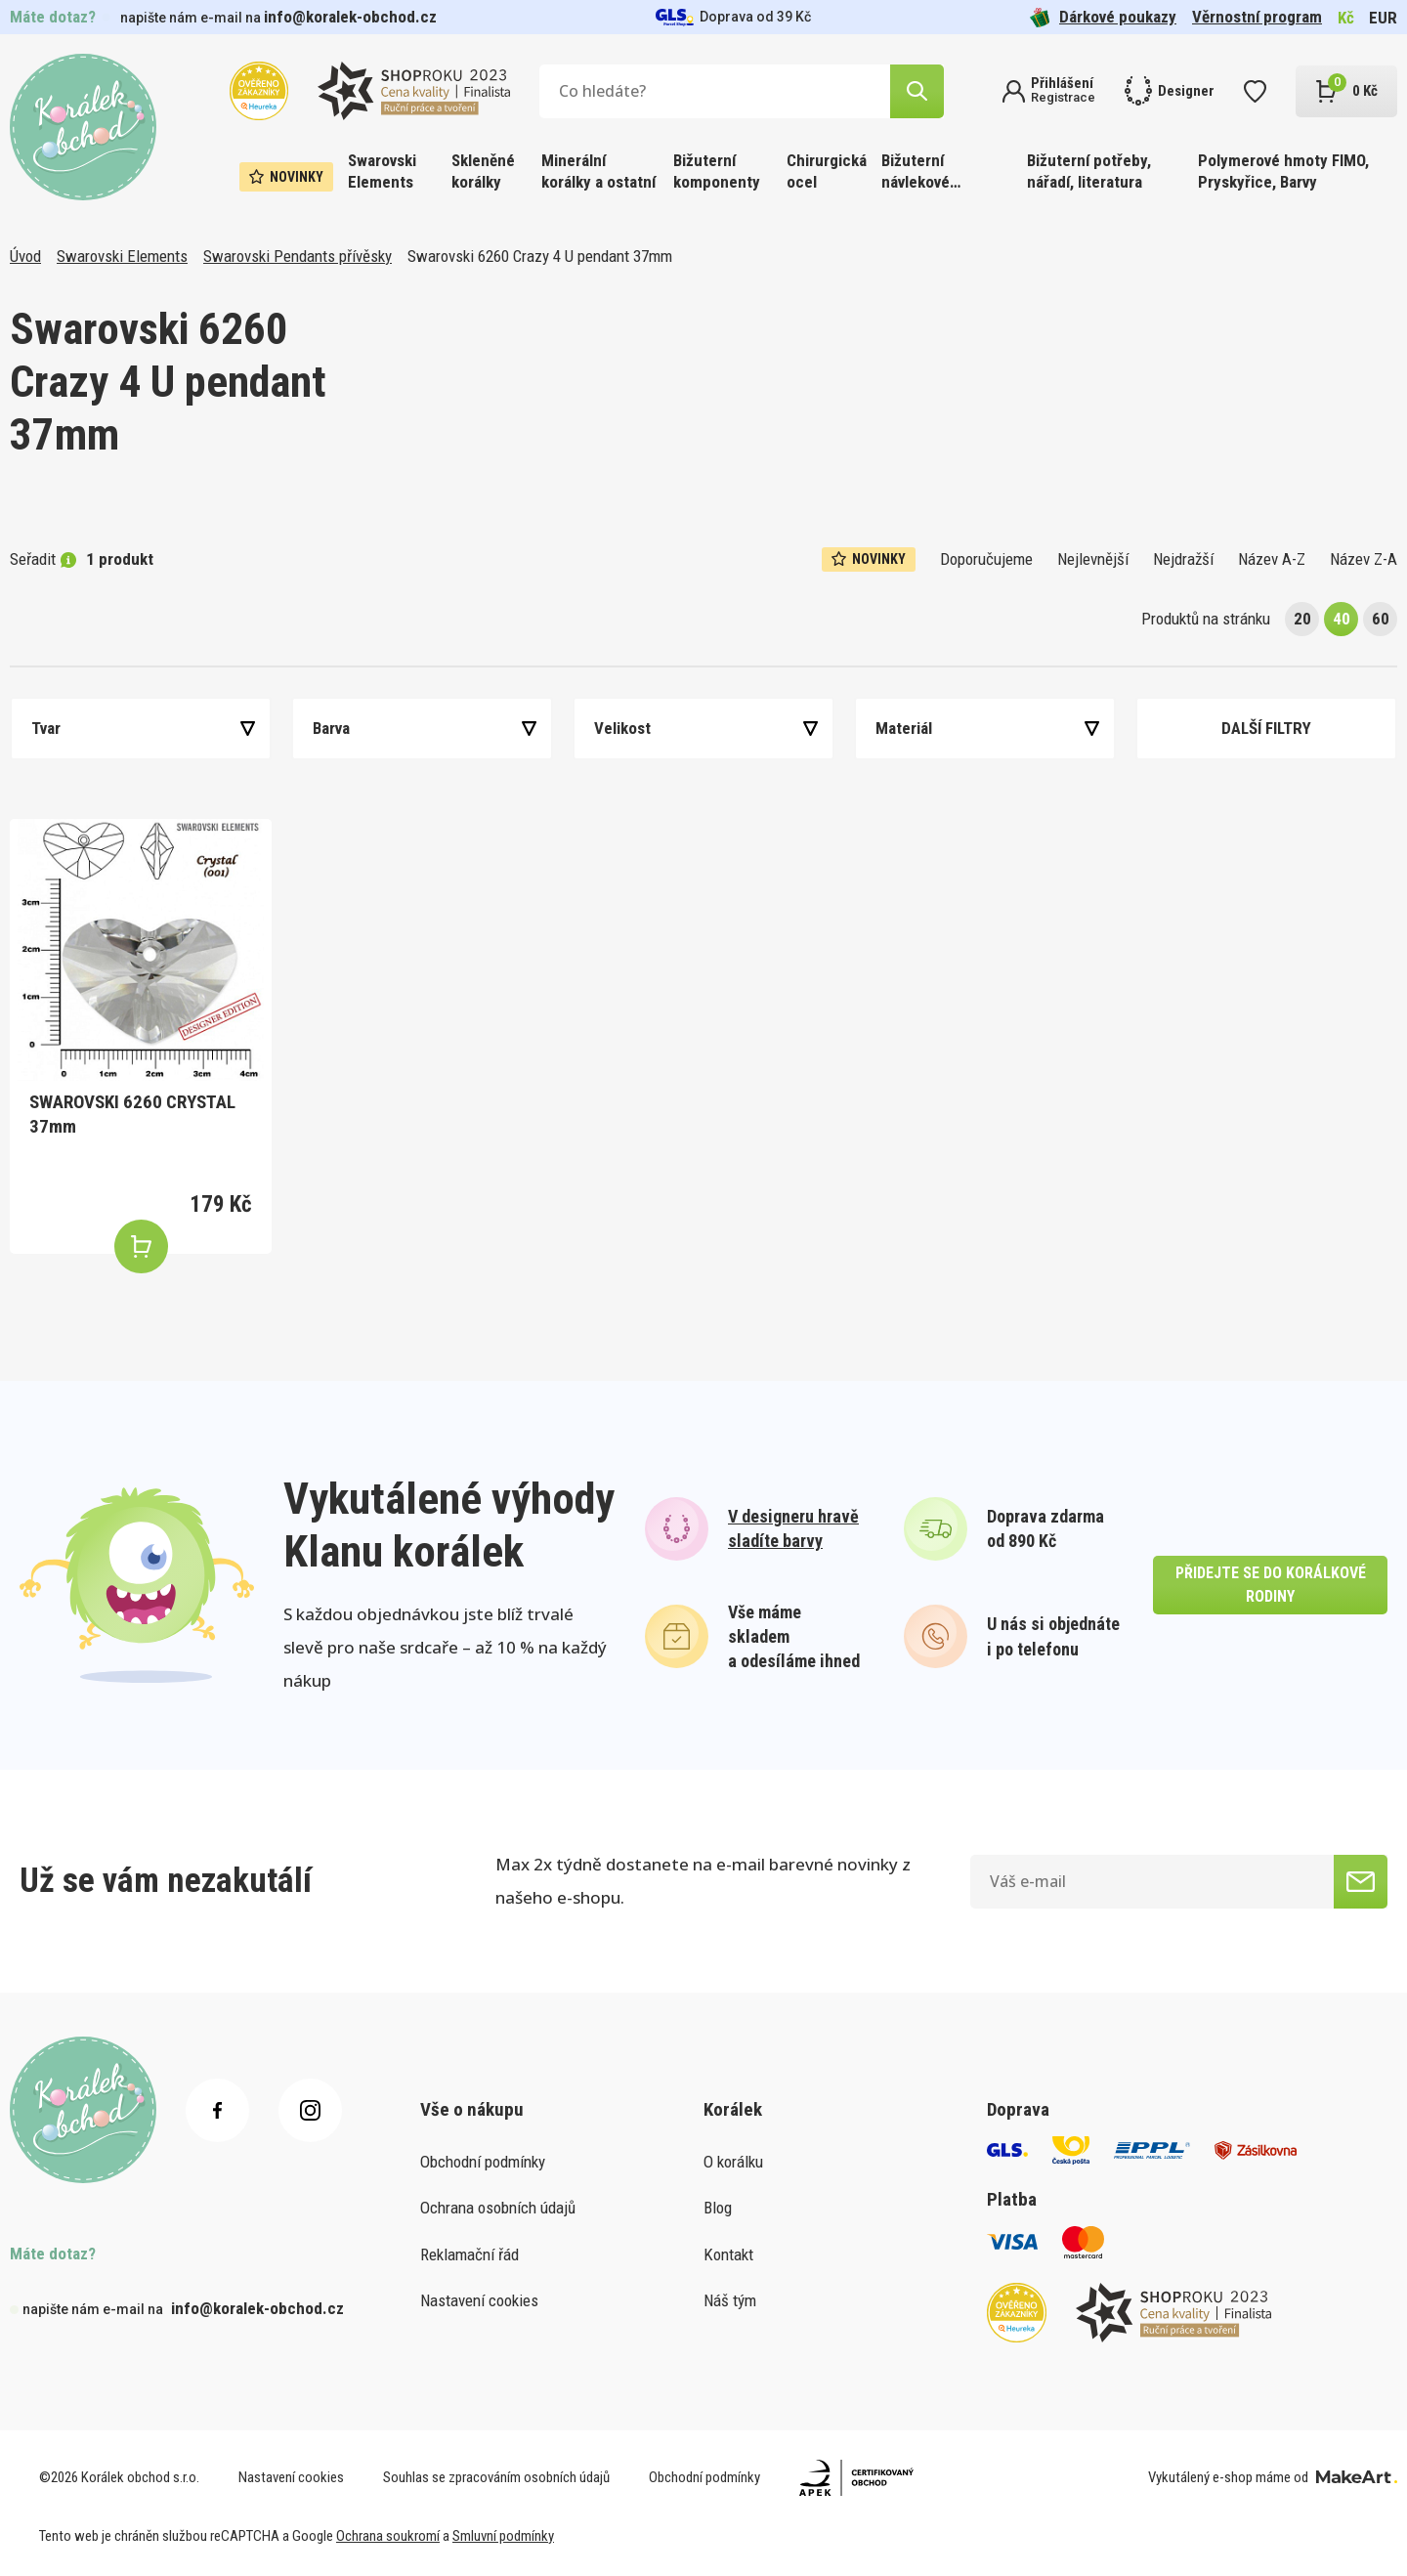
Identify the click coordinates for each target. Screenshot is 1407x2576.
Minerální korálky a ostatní (598, 171)
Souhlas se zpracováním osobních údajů (496, 2477)
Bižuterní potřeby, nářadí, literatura (1089, 171)
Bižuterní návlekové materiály (915, 172)
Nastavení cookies (479, 2300)
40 (1341, 618)
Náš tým (730, 2300)
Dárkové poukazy (1103, 17)
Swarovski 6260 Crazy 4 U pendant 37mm (539, 256)
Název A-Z (1271, 559)
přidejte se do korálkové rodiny (1270, 1585)
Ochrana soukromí (388, 2536)
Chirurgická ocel (827, 171)
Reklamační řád (469, 2254)
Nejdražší (1183, 559)
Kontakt (728, 2254)
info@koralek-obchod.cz (350, 16)
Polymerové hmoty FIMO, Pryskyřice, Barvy (1283, 171)
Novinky (286, 177)
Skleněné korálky (483, 171)
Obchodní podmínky (482, 2161)
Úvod (25, 256)
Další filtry (1266, 728)
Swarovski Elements (382, 171)
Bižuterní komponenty (716, 171)
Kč (1346, 17)
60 (1380, 618)
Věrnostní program (1257, 16)
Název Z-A (1363, 559)
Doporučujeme (986, 559)
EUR (1383, 17)
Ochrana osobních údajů (498, 2207)
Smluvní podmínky (503, 2536)
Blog (718, 2207)
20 (1302, 618)
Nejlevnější (1093, 559)
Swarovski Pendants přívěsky (297, 256)
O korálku (733, 2161)
